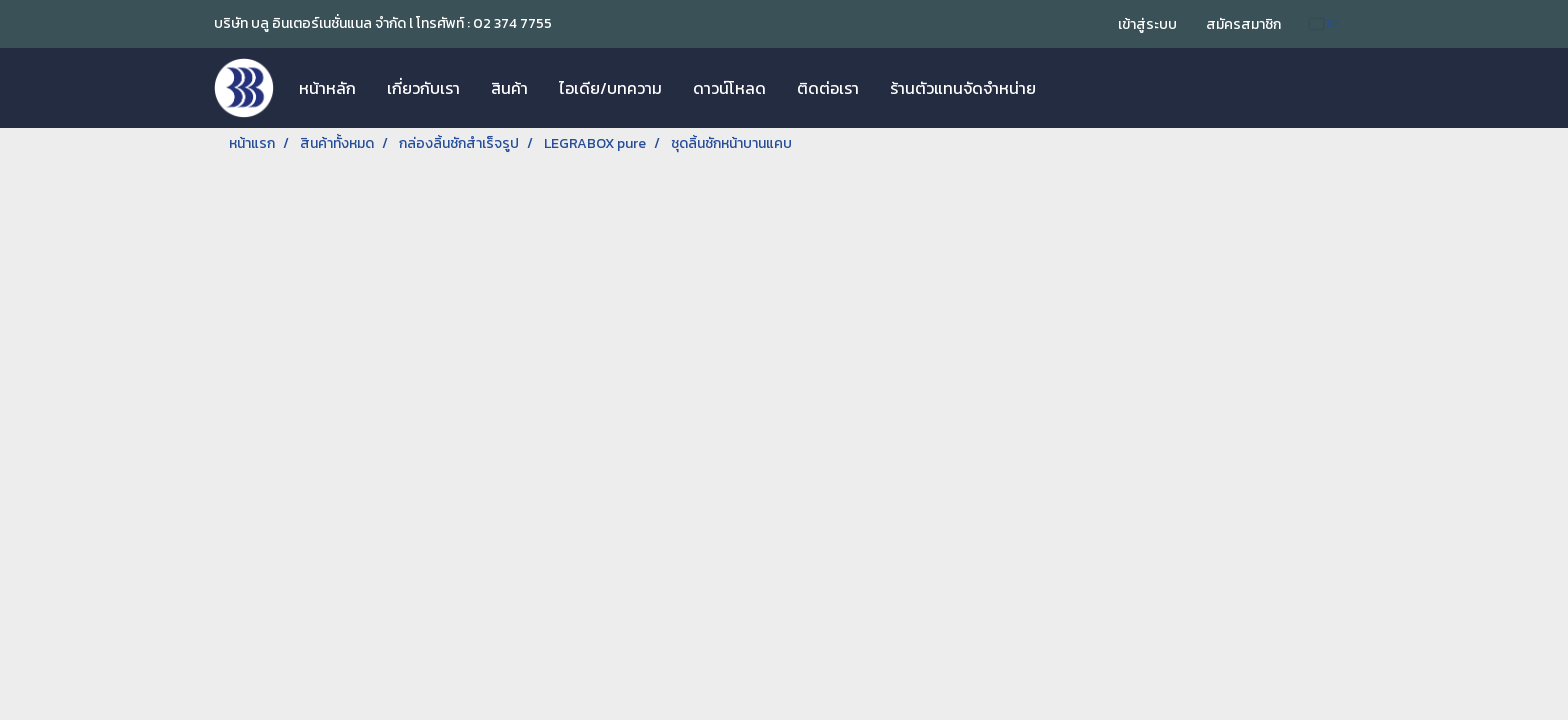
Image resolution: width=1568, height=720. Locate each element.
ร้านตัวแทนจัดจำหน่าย (963, 88)
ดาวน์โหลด (729, 88)
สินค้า (509, 88)
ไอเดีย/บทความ (610, 88)
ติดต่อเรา (828, 88)
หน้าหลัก (327, 88)
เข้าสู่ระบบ (1147, 24)
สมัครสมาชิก (1243, 24)
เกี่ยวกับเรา (423, 88)
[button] (1069, 88)
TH (1324, 23)
